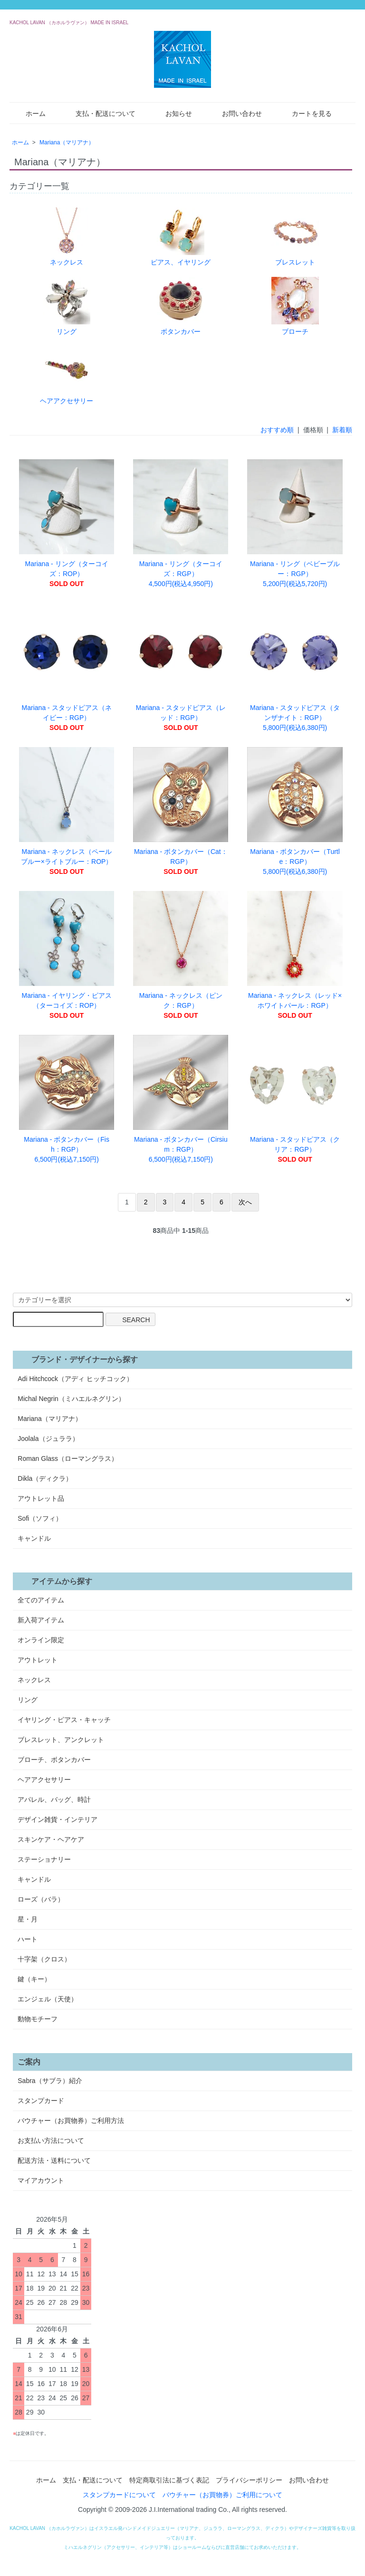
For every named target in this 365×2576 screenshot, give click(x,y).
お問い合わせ (235, 113)
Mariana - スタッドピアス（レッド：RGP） (180, 667)
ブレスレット (295, 237)
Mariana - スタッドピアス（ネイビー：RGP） (66, 667)
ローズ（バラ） (41, 1899)
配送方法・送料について (54, 2160)
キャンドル (34, 1538)
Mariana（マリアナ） (66, 142)
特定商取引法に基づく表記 (169, 2480)
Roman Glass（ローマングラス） (68, 1458)
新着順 (342, 430)
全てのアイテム (41, 1600)
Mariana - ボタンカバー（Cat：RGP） (180, 811)
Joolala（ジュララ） (48, 1438)
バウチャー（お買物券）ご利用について (222, 2495)
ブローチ (295, 306)
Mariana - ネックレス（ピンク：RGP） (180, 955)
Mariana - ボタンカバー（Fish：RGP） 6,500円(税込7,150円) (66, 1099)
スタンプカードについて (119, 2495)
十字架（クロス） (44, 1959)
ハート (28, 1939)
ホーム (29, 113)
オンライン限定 (41, 1640)
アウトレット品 (41, 1498)
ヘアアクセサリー (66, 375)
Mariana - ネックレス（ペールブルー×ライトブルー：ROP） (66, 811)
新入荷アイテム (41, 1620)
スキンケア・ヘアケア (51, 1839)
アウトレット (38, 1660)
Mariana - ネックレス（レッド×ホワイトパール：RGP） (294, 955)
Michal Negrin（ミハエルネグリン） (71, 1398)
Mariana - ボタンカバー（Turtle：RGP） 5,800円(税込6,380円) (294, 811)
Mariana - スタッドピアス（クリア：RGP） (294, 1099)
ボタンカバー (180, 306)
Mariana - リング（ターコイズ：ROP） (66, 523)
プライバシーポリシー (249, 2480)
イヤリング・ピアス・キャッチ (64, 1720)
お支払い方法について (51, 2140)
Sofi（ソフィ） (40, 1518)
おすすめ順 (277, 430)
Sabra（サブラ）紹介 (50, 2080)
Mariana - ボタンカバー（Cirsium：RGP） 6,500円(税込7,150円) (180, 1099)
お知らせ (172, 113)
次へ (245, 1202)
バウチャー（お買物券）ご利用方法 (71, 2120)
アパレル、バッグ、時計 (54, 1799)
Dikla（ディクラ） (45, 1478)
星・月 (28, 1919)
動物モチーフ (38, 2019)
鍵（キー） (34, 1979)
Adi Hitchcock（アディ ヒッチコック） (75, 1379)
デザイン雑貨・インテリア (57, 1819)
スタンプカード (41, 2100)
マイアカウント (41, 2180)
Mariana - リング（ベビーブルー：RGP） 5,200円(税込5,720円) (294, 523)
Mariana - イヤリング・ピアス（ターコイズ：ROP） (66, 955)
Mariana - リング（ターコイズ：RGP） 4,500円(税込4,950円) (180, 523)
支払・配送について (98, 113)
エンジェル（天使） (47, 1999)
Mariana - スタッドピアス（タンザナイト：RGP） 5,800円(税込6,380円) (294, 667)
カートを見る (305, 113)
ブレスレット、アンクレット (61, 1739)
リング (66, 306)
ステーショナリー (44, 1859)
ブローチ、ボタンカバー (54, 1759)
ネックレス (66, 237)
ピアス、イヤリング (181, 237)
